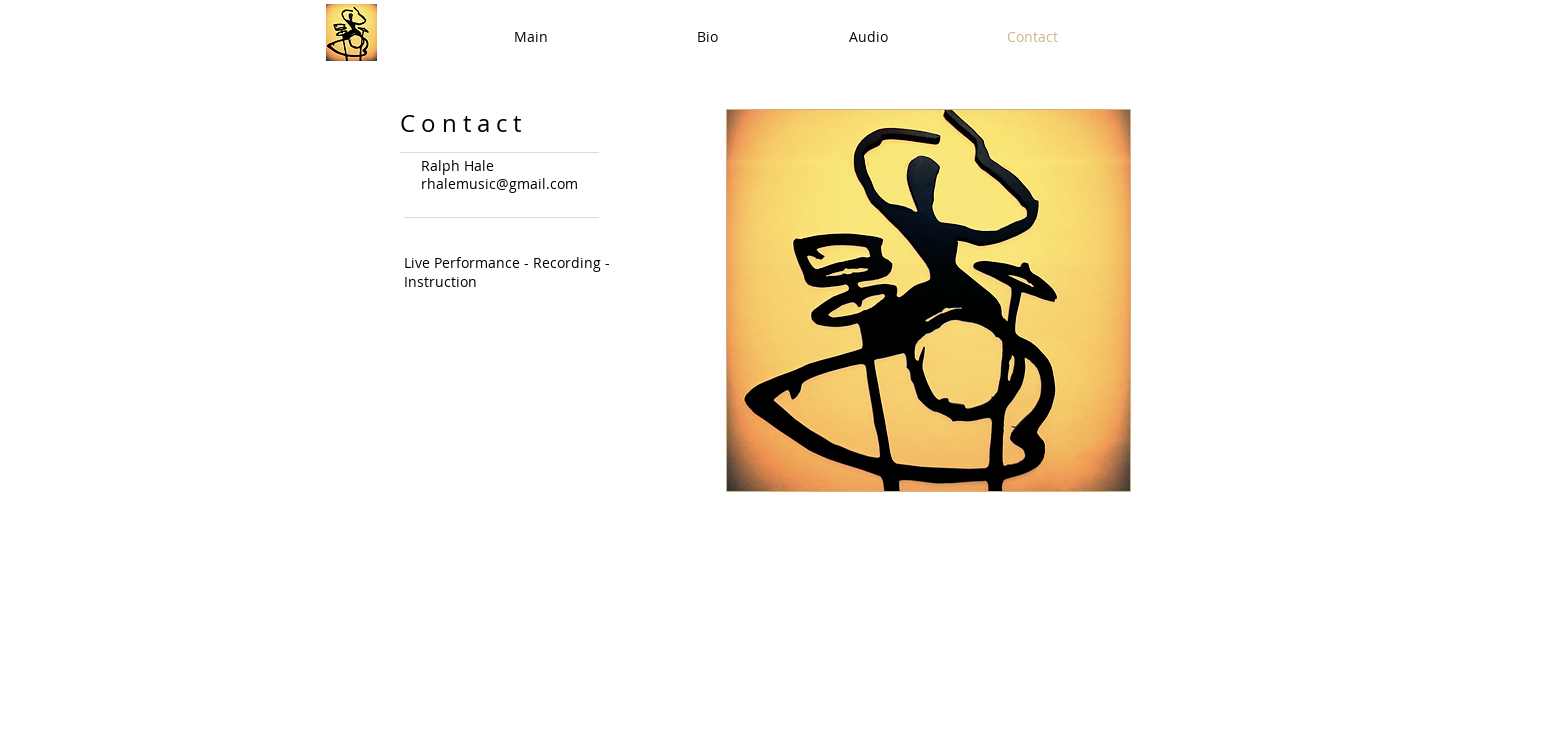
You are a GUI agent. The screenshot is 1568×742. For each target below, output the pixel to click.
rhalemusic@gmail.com (499, 183)
